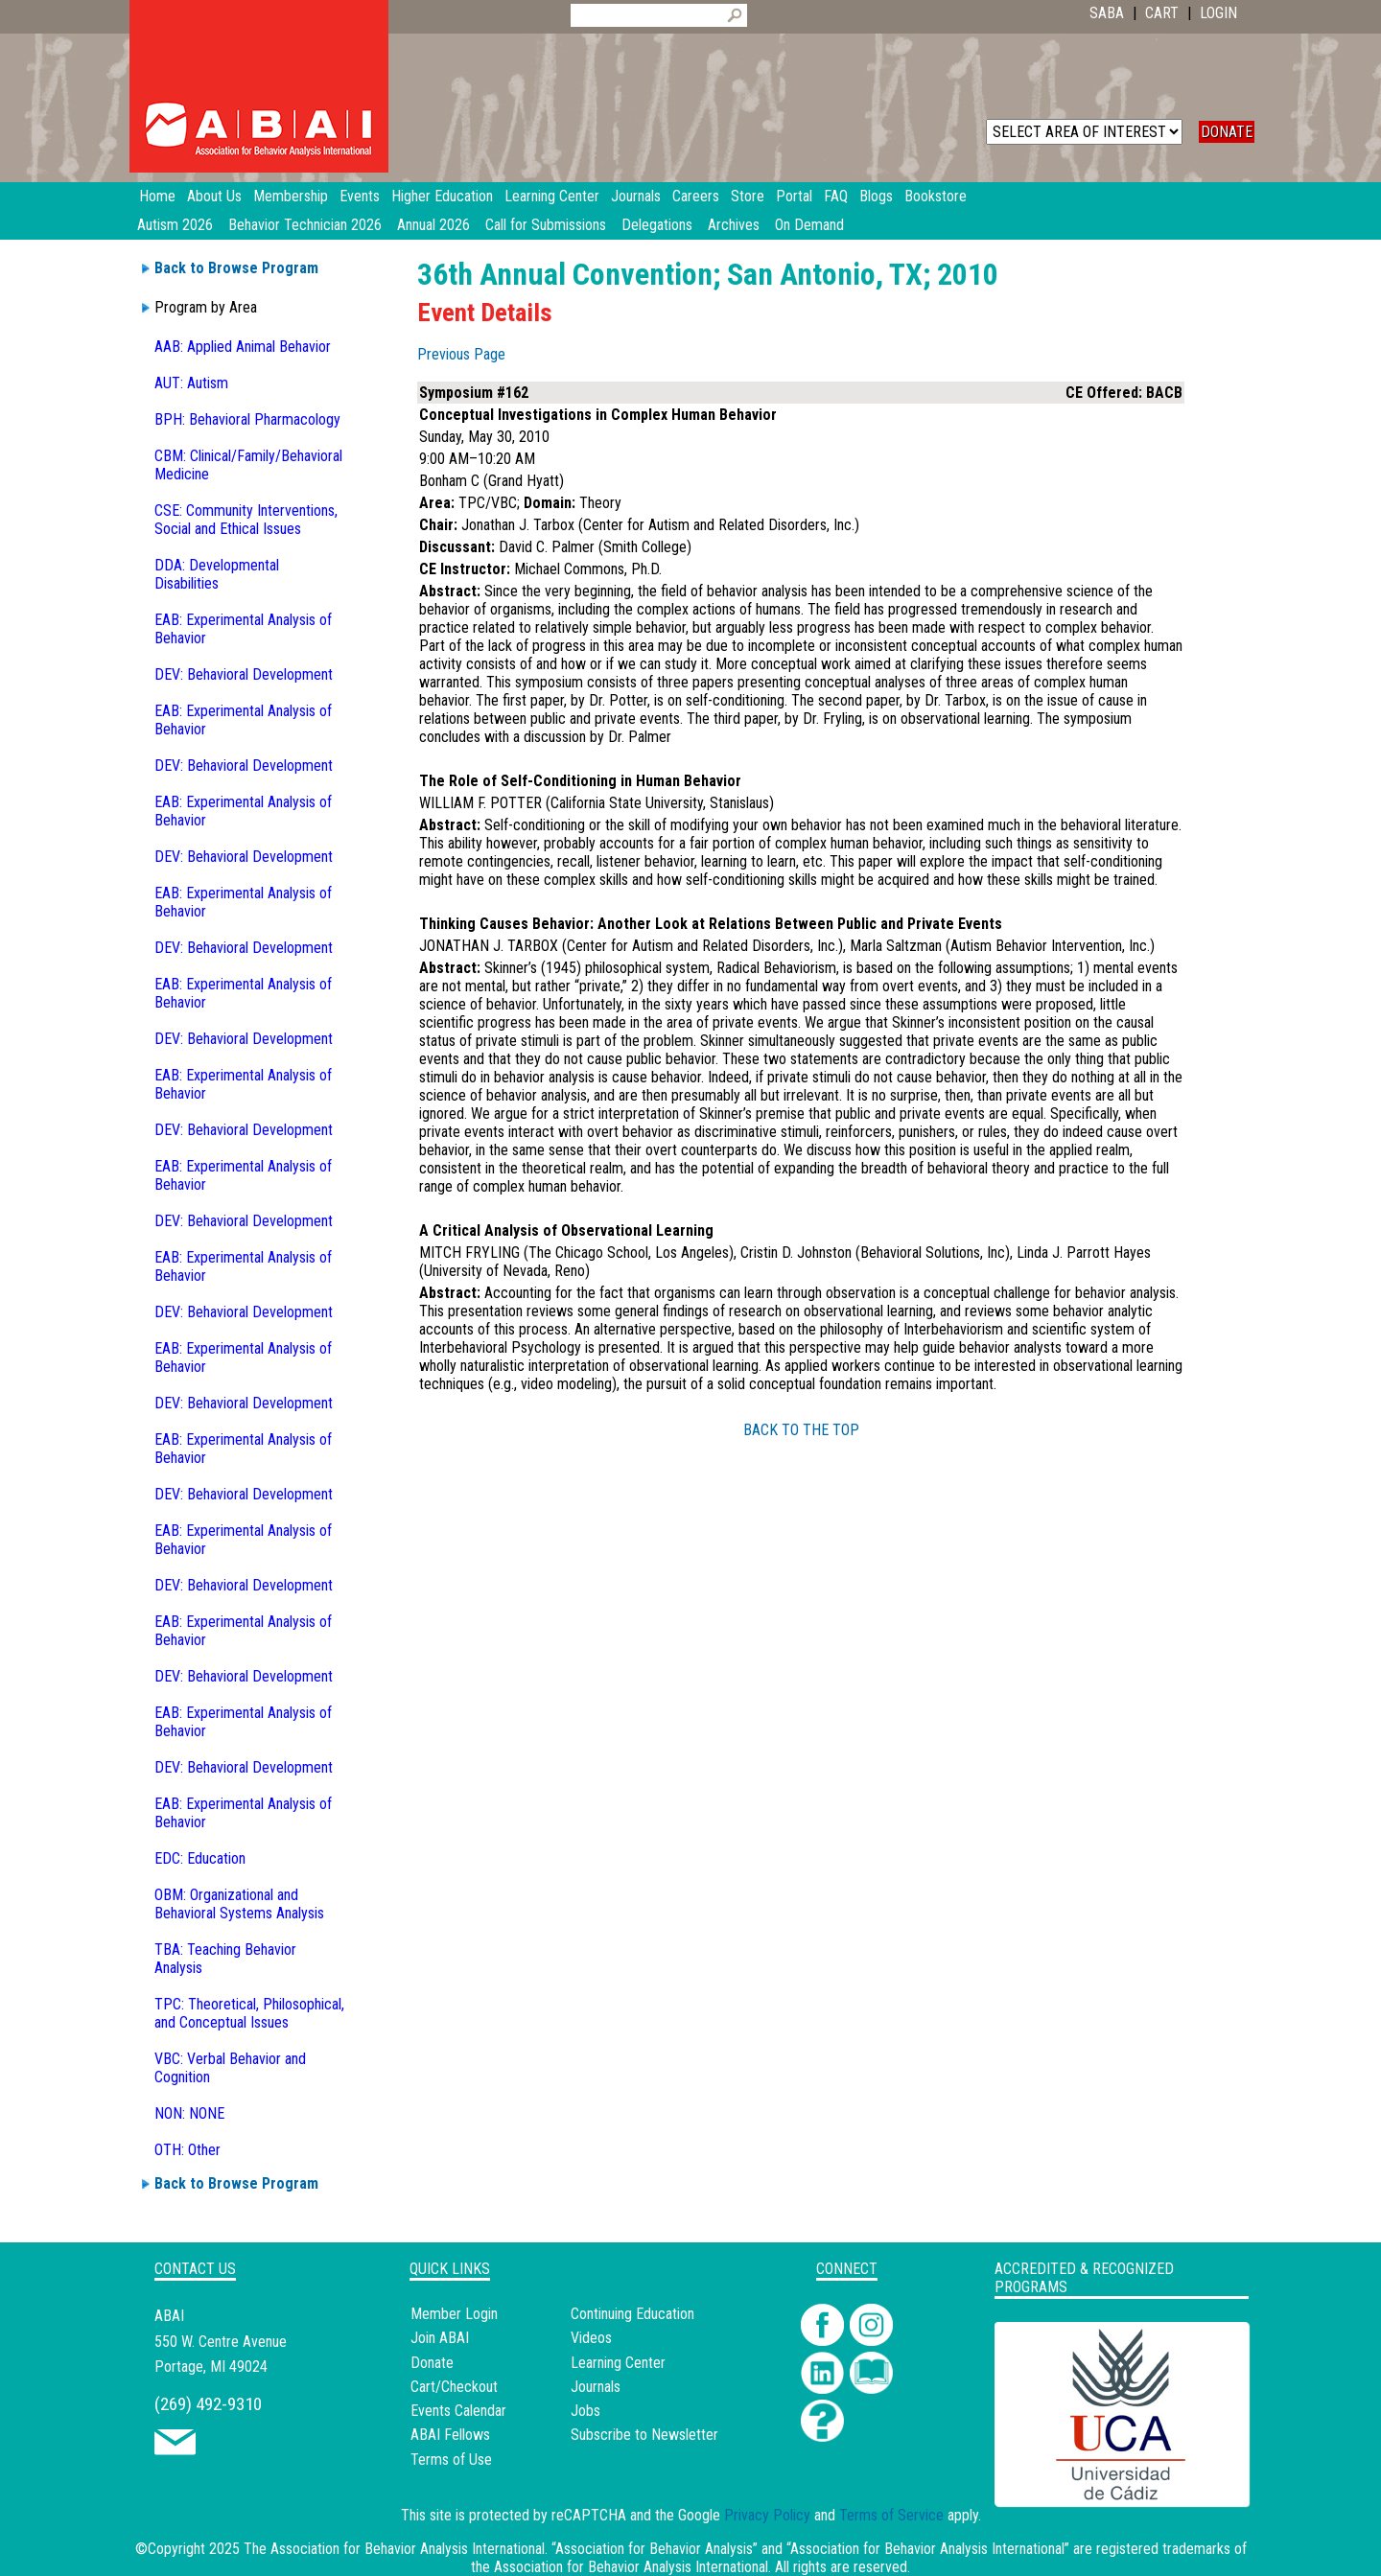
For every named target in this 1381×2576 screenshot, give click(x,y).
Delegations (656, 225)
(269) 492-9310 (208, 2404)
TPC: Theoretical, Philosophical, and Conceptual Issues (249, 2013)
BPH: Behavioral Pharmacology (247, 419)
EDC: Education (200, 1858)
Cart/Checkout (454, 2387)
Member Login (454, 2314)
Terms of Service (891, 2515)
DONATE (1226, 132)
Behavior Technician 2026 (305, 225)
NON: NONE (189, 2113)
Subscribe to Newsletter (644, 2434)
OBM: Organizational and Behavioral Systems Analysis (239, 1904)
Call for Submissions (545, 225)
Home (157, 196)
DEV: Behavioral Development (243, 674)
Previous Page (461, 354)
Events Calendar (458, 2411)
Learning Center (618, 2363)
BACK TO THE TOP (801, 1430)
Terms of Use (451, 2459)
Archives (734, 225)
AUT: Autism (191, 383)
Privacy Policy (767, 2515)
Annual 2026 (433, 225)
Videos (591, 2338)
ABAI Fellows (450, 2434)
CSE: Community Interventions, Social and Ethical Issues (246, 519)
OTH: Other (187, 2150)
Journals (595, 2387)
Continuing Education (632, 2314)
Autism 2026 (175, 225)
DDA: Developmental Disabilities (216, 574)
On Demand (809, 225)
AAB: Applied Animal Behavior (242, 346)
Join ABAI (439, 2338)
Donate (432, 2363)
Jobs (585, 2411)
